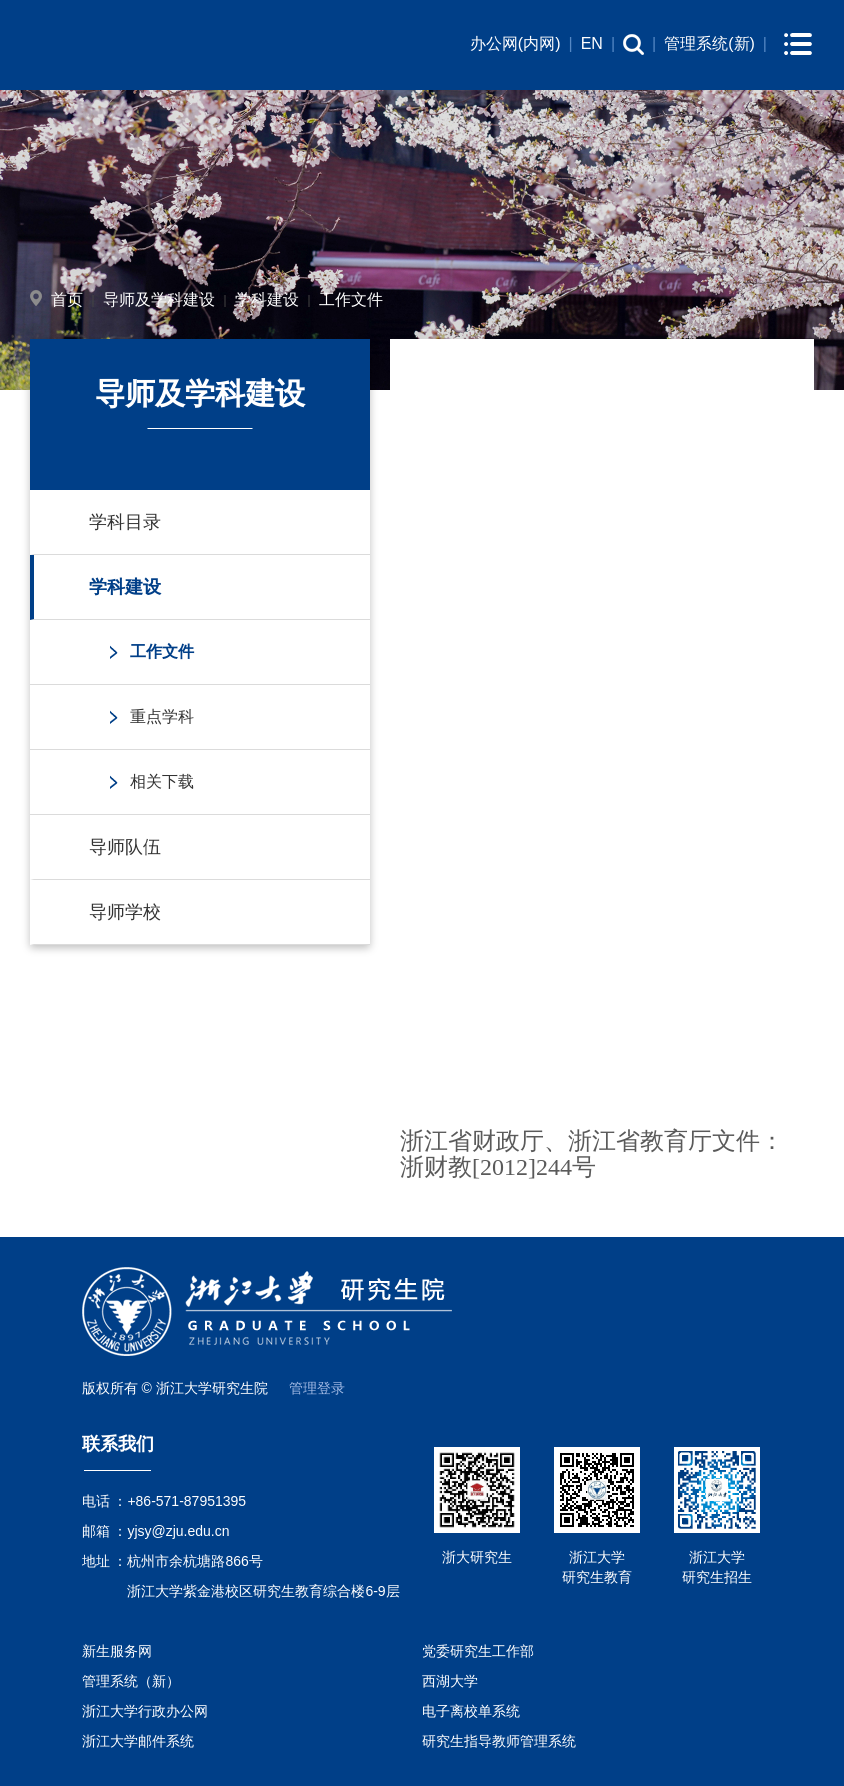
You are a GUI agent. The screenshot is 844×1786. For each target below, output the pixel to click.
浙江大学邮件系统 (138, 1741)
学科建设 (267, 299)
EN (592, 43)
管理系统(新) (709, 43)
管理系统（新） (131, 1681)
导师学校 (125, 912)
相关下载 (162, 781)
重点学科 (162, 716)
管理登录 (317, 1388)
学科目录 (125, 522)
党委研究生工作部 (478, 1651)
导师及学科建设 (159, 299)
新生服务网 (117, 1651)
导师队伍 (125, 847)
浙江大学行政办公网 (145, 1711)
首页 (67, 299)
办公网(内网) (515, 43)
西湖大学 (450, 1681)
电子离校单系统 (471, 1711)
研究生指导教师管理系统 (499, 1741)
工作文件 (351, 299)
